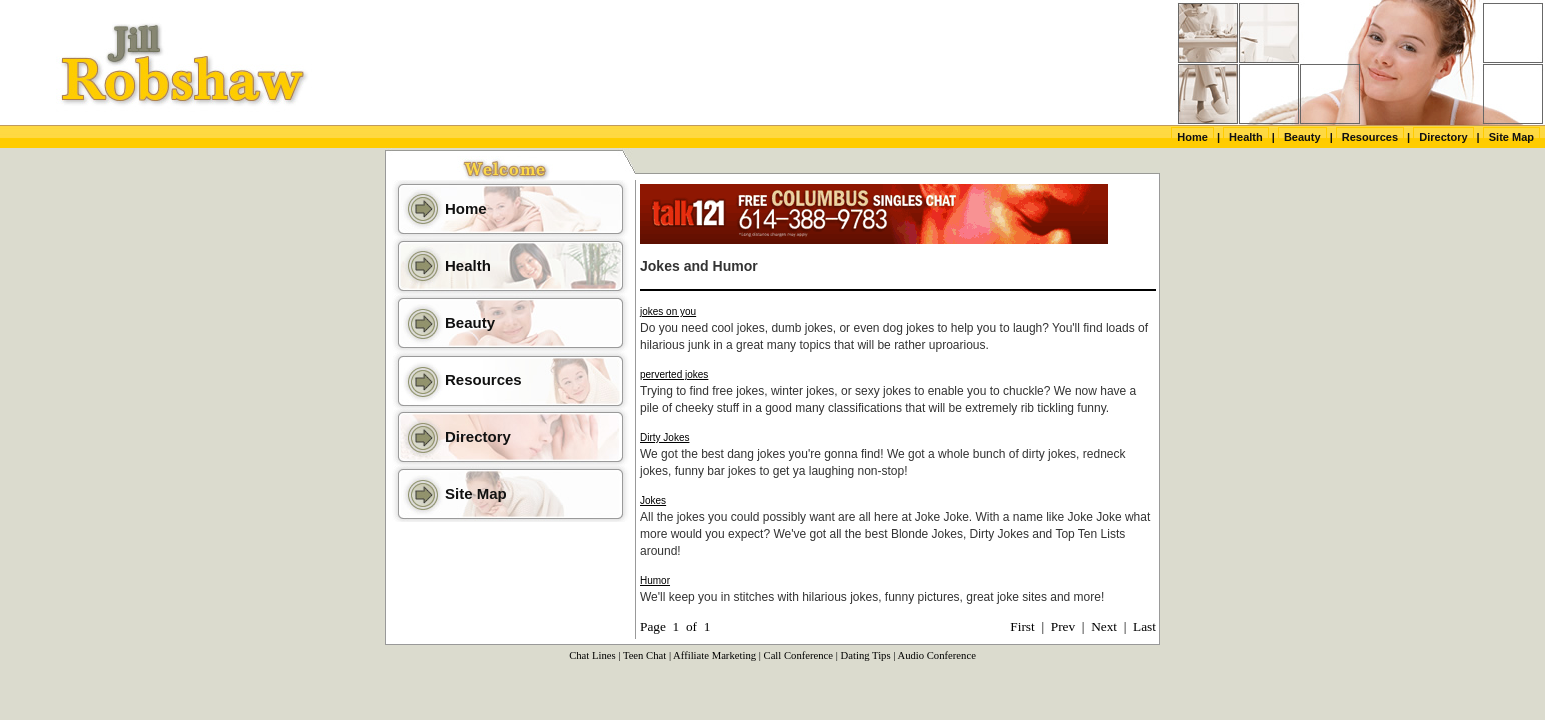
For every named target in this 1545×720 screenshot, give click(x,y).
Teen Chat (644, 655)
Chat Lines (592, 655)
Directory (1443, 137)
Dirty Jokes (664, 437)
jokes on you (668, 311)
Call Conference (799, 655)
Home (1192, 137)
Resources (1370, 137)
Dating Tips (866, 655)
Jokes (653, 500)
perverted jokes (674, 374)
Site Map (1511, 137)
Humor (655, 580)
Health (1246, 137)
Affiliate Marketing (714, 655)
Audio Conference (936, 655)
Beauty (1302, 137)
